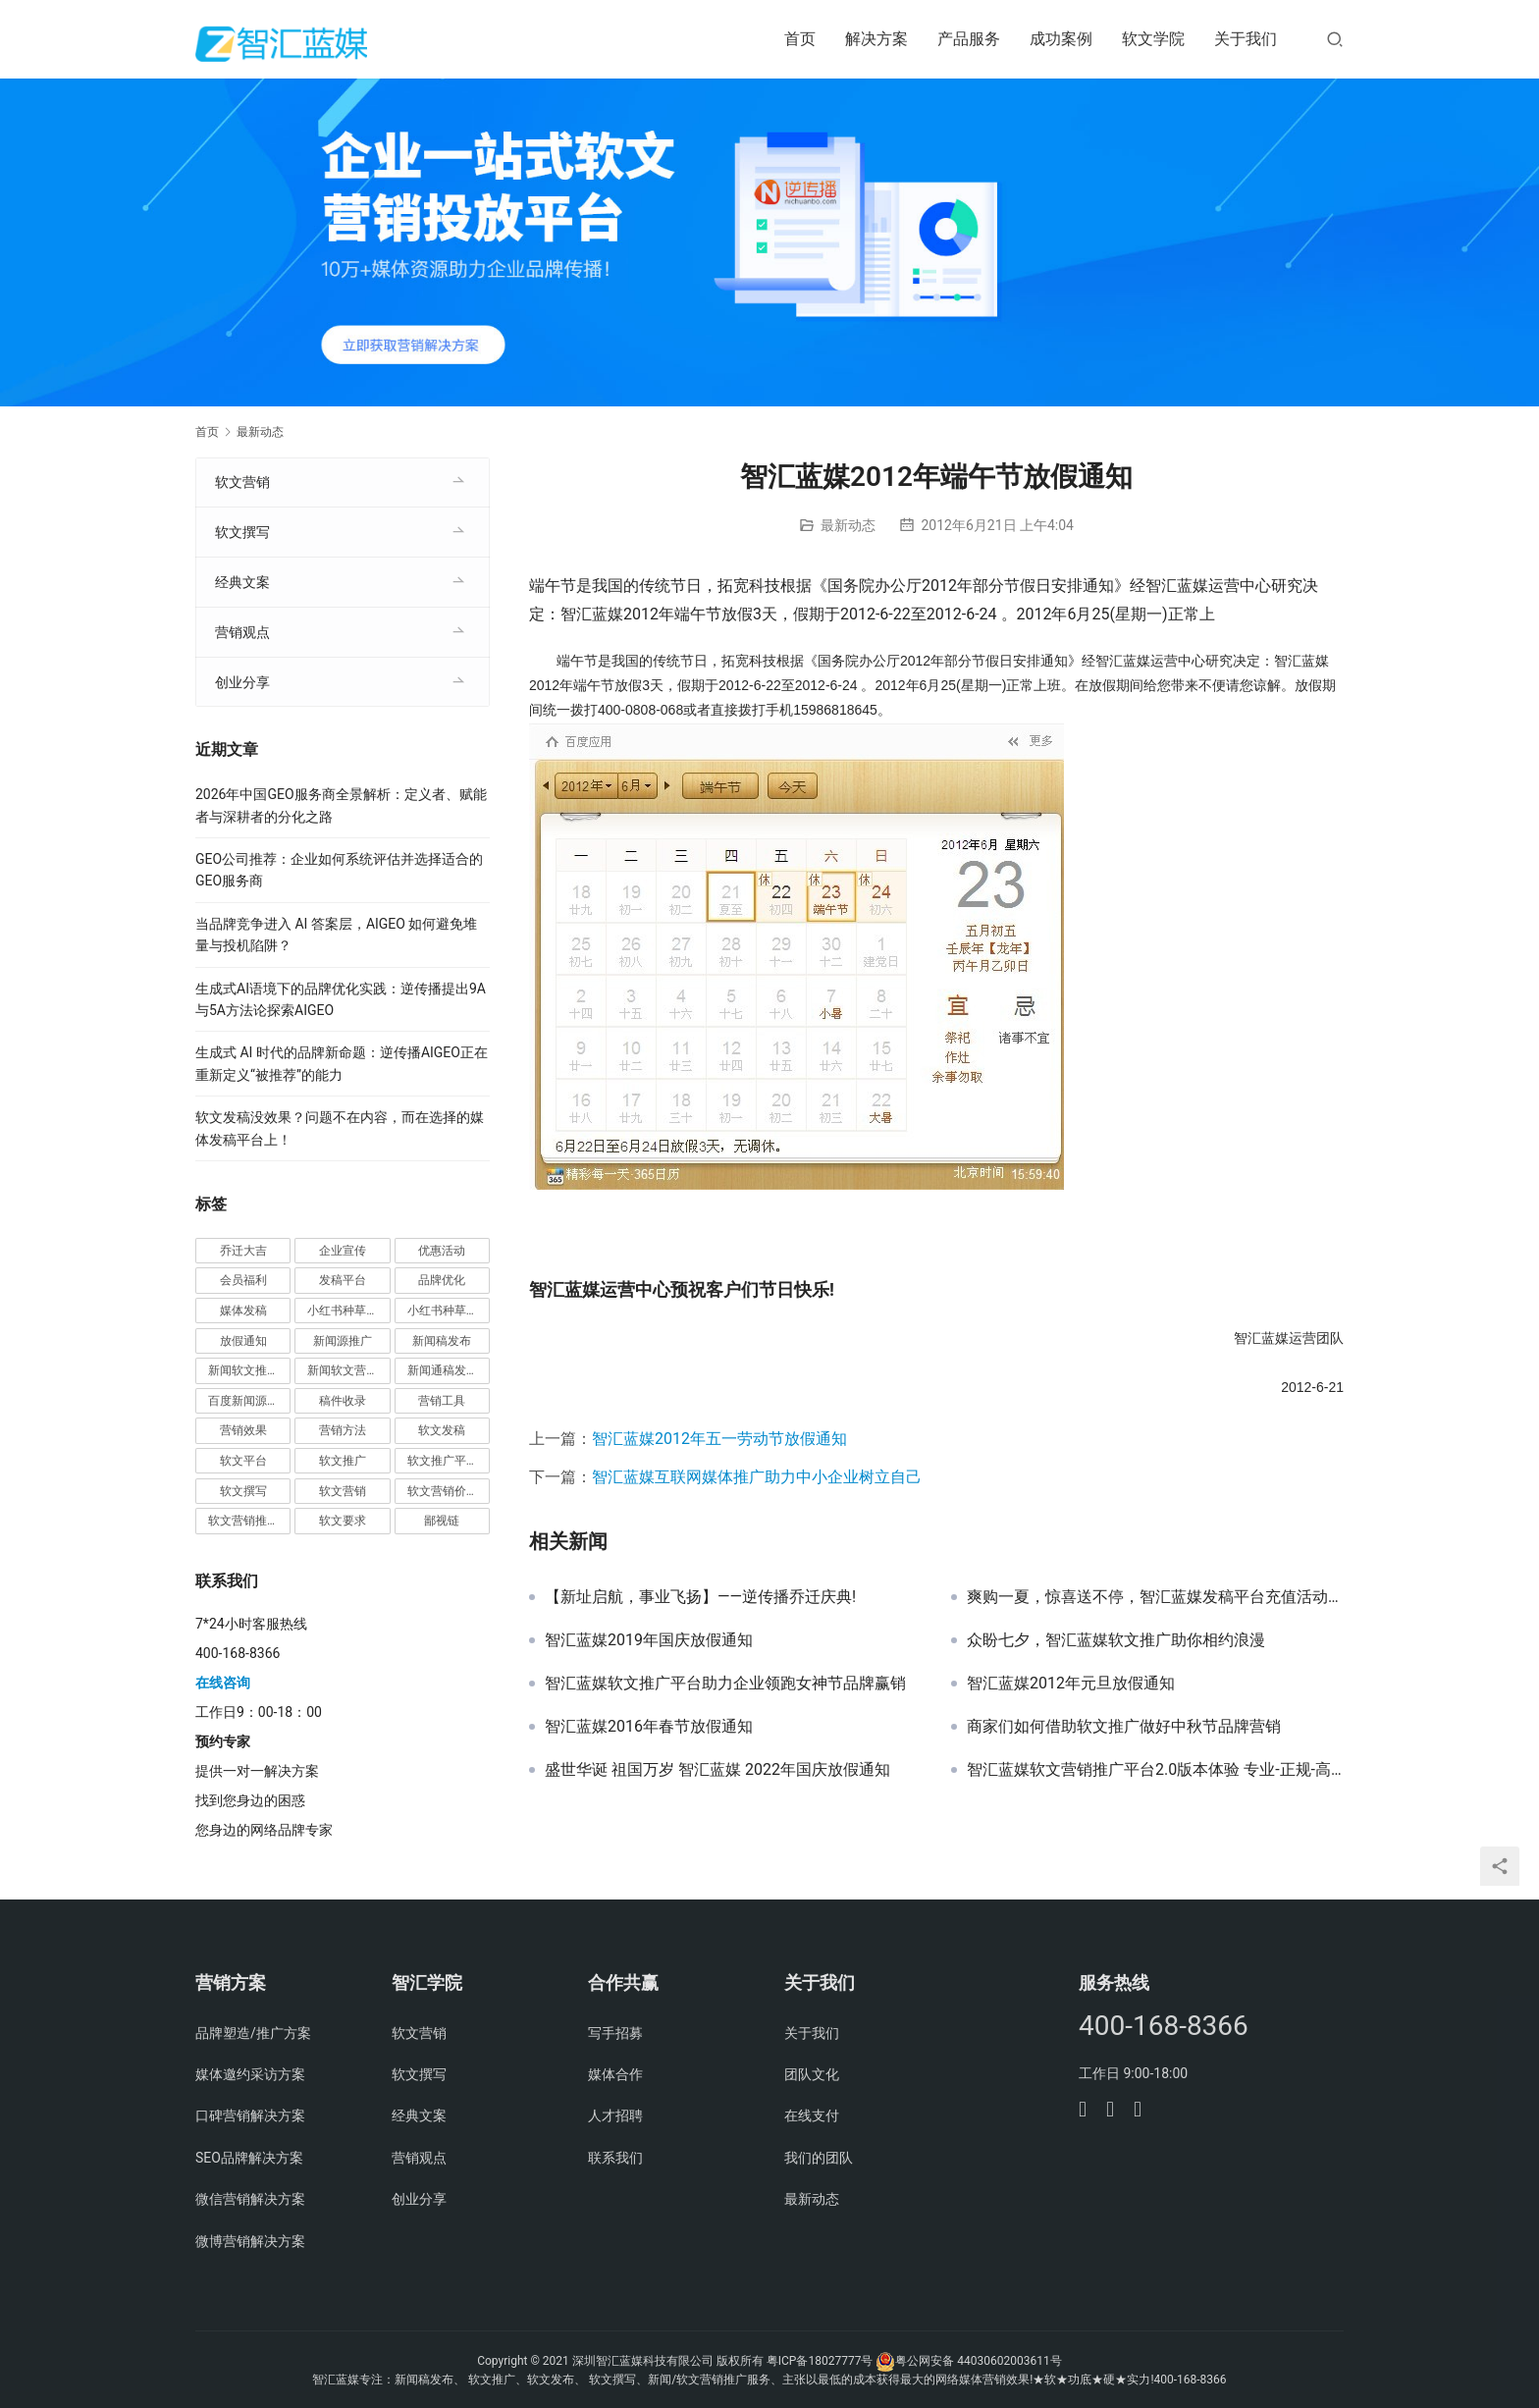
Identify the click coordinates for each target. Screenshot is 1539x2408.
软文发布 (550, 2379)
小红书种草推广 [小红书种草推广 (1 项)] (348, 1310)
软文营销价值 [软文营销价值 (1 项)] (442, 1491)
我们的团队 (818, 2158)
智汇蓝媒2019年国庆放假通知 (649, 1640)
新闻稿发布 (424, 2379)
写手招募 (615, 2033)
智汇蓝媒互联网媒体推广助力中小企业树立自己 (757, 1477)
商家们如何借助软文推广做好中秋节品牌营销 (1124, 1727)
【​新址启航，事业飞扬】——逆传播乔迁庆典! (700, 1597)
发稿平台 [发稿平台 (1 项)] (342, 1280)
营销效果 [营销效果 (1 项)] (243, 1430)
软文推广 (491, 2379)
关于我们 (1245, 38)
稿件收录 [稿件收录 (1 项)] (342, 1401)
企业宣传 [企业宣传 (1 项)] (342, 1251)
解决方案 (876, 38)
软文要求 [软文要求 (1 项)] (342, 1520)
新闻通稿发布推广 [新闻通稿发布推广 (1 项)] (448, 1370)
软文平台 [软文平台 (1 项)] (243, 1461)
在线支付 (811, 2115)
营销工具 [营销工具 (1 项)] (441, 1401)
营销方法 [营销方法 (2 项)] (342, 1430)
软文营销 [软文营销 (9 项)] (342, 1491)
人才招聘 (615, 2115)
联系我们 (615, 2158)
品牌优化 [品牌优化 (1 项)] (441, 1280)
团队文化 (811, 2074)
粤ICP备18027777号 (820, 2361)
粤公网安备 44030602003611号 (978, 2361)
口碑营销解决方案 (250, 2115)
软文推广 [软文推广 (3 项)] (342, 1461)
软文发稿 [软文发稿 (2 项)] (441, 1430)
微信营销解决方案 (250, 2199)
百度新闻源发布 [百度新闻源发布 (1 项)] (249, 1401)
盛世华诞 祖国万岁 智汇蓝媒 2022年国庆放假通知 (717, 1770)
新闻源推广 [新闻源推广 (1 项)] (342, 1341)
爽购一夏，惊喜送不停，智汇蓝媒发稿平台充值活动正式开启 (1155, 1597)
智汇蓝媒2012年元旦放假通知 (1071, 1683)
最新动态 (848, 525)
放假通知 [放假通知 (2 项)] (243, 1341)
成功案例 (1061, 38)
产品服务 (968, 38)
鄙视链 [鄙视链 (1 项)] (441, 1520)
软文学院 (1153, 38)
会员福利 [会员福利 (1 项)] (243, 1280)
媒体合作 (615, 2074)
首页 (800, 38)
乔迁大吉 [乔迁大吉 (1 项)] (243, 1251)
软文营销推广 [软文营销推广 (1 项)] (243, 1520)
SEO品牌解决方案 (249, 2158)
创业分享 (242, 682)
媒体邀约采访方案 (250, 2074)
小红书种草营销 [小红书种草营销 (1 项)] (448, 1310)
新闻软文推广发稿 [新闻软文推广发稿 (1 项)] (249, 1370)
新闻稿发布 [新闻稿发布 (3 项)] (441, 1341)
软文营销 (242, 482)
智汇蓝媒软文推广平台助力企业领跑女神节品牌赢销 (725, 1683)
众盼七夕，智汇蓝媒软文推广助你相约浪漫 (1116, 1640)
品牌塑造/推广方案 (253, 2033)
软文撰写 (242, 532)
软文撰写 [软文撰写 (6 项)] (243, 1491)
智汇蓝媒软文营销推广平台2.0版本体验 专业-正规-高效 (1155, 1770)
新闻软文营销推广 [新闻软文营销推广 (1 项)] (348, 1370)
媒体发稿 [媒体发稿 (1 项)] (243, 1310)
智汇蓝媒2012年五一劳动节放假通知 (719, 1438)
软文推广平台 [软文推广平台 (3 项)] (442, 1461)
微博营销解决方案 (250, 2241)
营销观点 (242, 632)
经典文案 (242, 582)
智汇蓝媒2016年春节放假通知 (649, 1727)
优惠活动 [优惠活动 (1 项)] (441, 1251)
